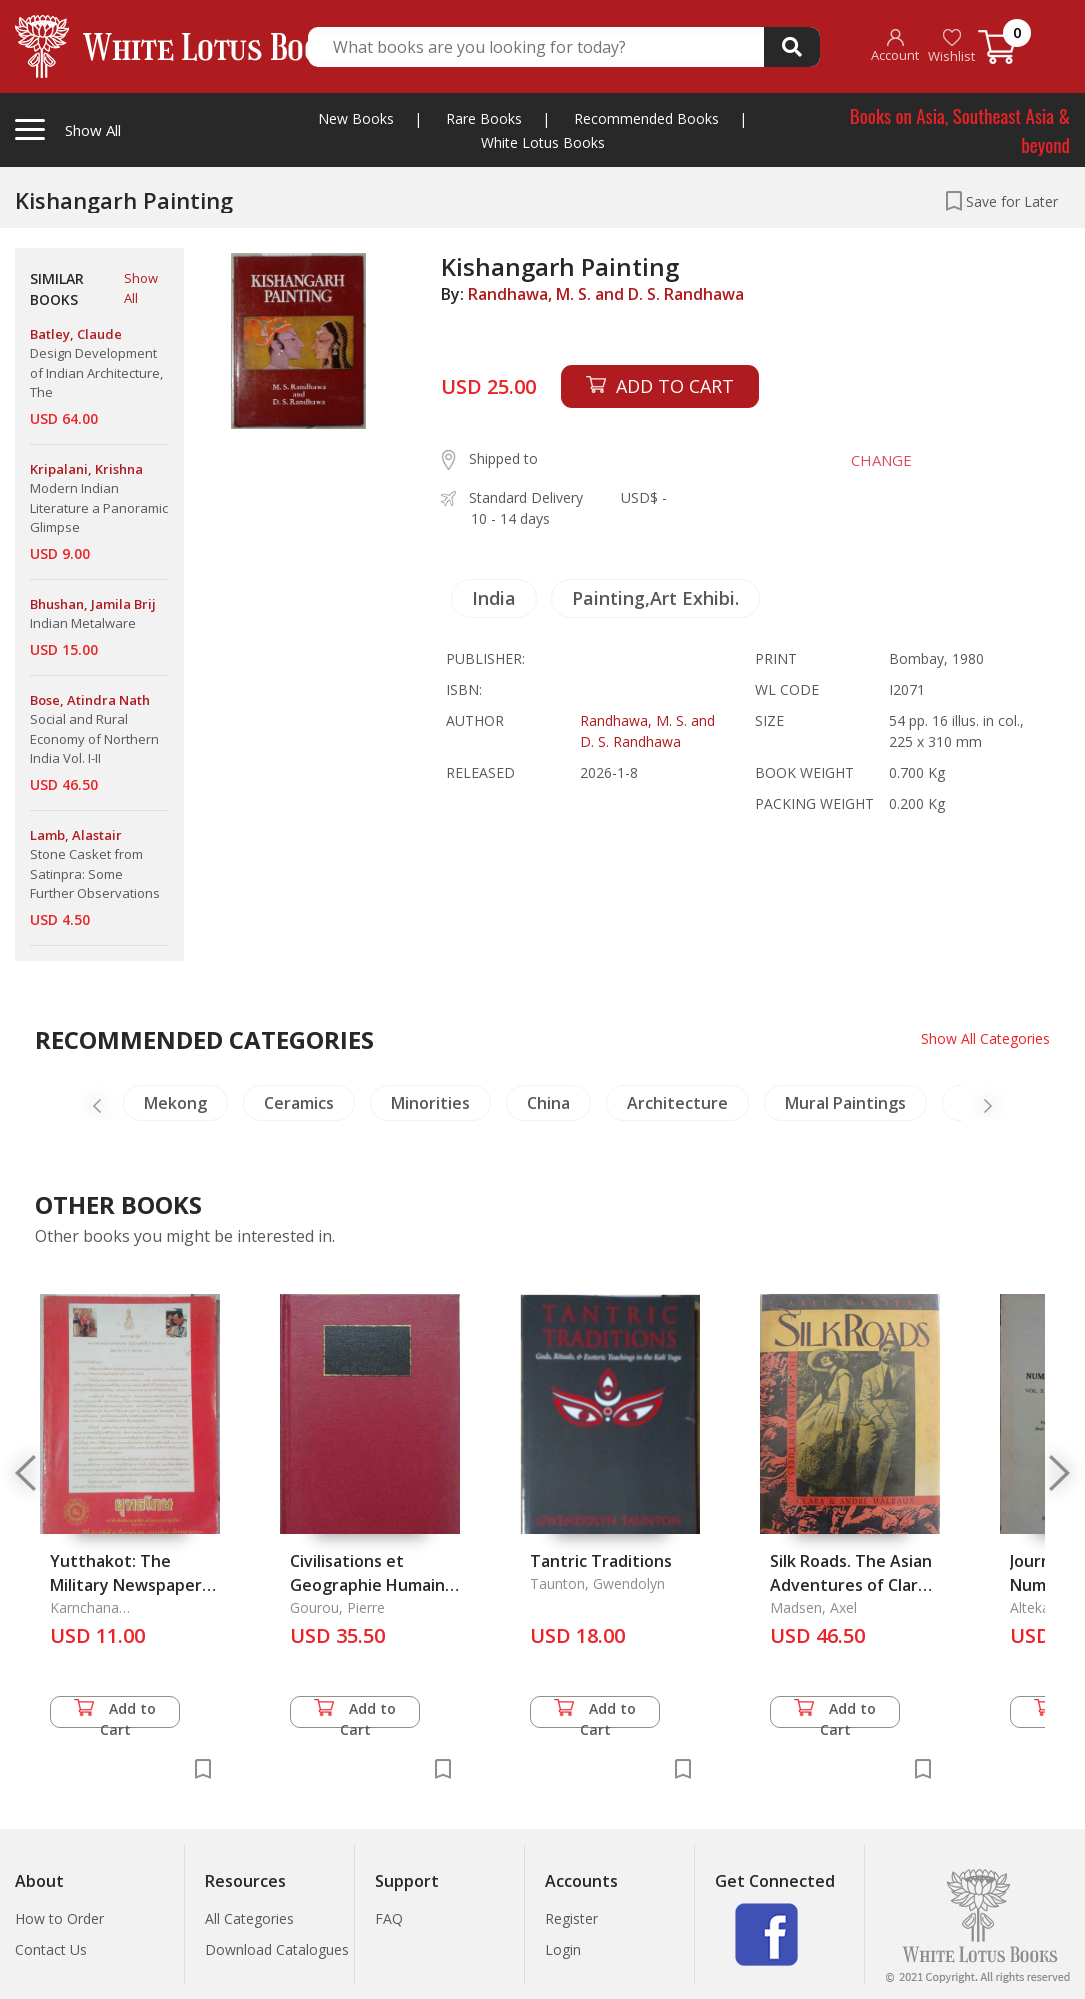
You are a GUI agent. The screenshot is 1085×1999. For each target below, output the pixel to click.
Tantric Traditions (601, 1561)
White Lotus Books (543, 142)
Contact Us (51, 1949)
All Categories (249, 1918)
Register (571, 1918)
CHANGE (881, 460)
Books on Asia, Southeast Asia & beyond (960, 129)
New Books (356, 118)
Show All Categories (985, 1038)
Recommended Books (646, 118)
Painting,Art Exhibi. (655, 598)
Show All (141, 288)
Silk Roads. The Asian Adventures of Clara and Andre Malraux (851, 1585)
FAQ (389, 1918)
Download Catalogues (277, 1949)
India (494, 598)
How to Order (59, 1918)
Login (563, 1949)
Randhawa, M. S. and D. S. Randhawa (606, 294)
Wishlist (951, 46)
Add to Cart (115, 1713)
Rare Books (484, 118)
